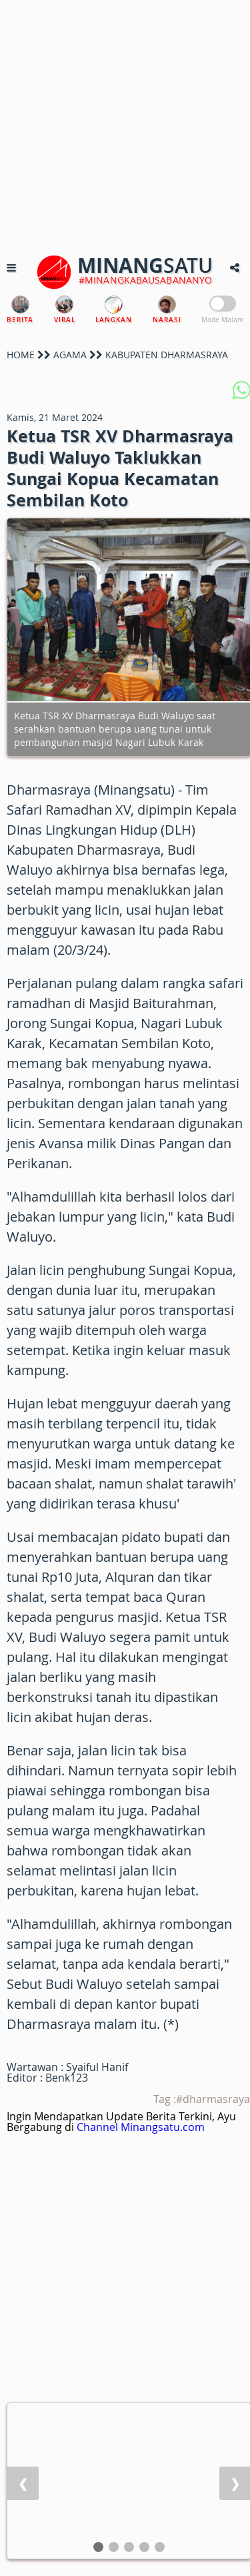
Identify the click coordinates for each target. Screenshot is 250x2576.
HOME (21, 354)
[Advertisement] (125, 125)
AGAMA (70, 354)
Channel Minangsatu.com (141, 2127)
